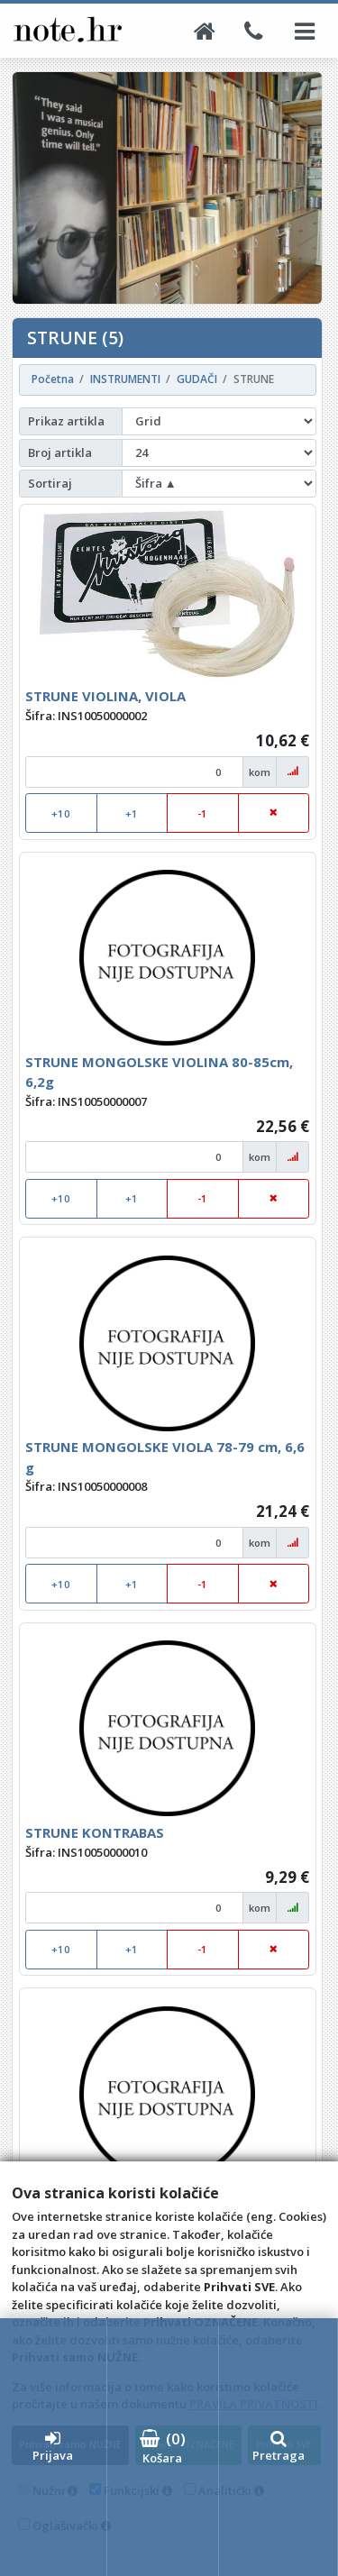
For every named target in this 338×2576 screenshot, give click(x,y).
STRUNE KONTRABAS (94, 1832)
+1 (131, 813)
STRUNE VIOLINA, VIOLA (105, 696)
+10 (60, 813)
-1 (202, 813)
